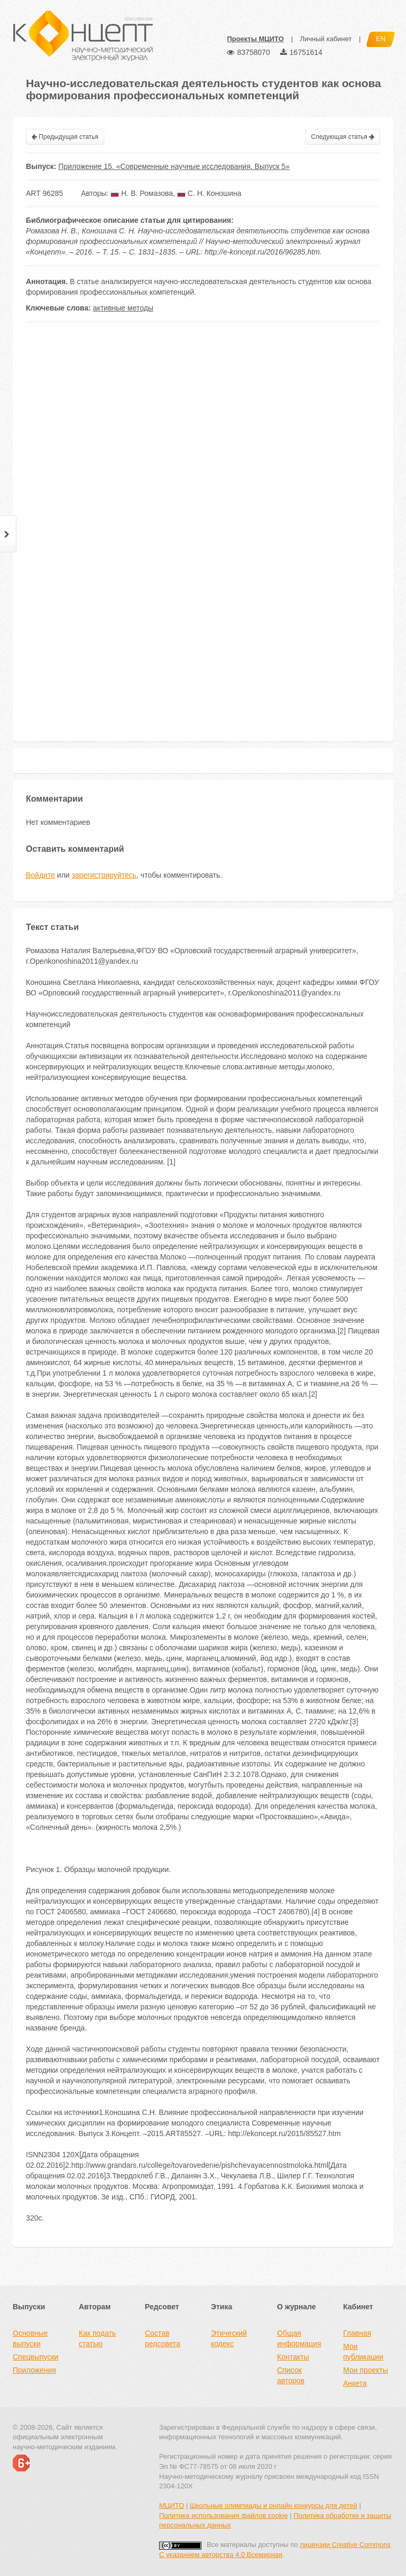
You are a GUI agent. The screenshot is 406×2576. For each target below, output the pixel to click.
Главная (357, 2333)
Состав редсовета (162, 2338)
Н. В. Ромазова (141, 193)
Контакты (293, 2357)
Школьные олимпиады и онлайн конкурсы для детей (273, 2505)
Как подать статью (97, 2338)
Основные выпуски (30, 2338)
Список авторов (290, 2375)
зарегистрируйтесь (104, 875)
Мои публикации (363, 2351)
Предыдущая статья (65, 136)
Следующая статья (342, 136)
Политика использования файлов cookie (223, 2515)
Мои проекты (365, 2370)
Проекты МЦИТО (255, 39)
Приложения (34, 2370)
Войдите (40, 875)
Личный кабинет (326, 39)
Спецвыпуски (35, 2357)
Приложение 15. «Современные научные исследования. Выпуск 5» (174, 166)
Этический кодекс (229, 2338)
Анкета (355, 2383)
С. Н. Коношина (209, 193)
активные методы (123, 308)
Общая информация (299, 2338)
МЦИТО (171, 2505)
